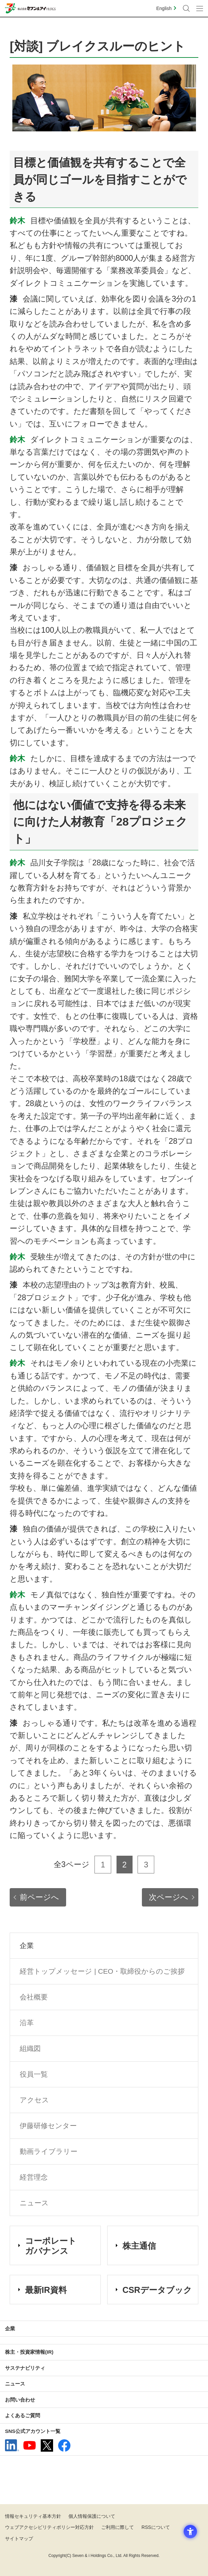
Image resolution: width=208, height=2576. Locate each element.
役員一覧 (34, 2074)
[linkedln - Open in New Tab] (12, 2445)
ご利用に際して (117, 2527)
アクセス (34, 2100)
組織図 (30, 2048)
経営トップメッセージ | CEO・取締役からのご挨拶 (102, 1971)
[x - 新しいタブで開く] (47, 2445)
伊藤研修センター (48, 2125)
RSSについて (156, 2527)
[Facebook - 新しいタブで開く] (64, 2445)
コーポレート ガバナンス (50, 2245)
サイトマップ (19, 2538)
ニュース (34, 2203)
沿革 (27, 2023)
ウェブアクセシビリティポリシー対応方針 (49, 2527)
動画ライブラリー (48, 2151)
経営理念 (34, 2177)
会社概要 (34, 1997)
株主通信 (139, 2245)
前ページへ (39, 1897)
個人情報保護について (91, 2516)
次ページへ (168, 1897)
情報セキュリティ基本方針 (33, 2516)
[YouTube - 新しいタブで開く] (29, 2445)
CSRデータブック (157, 2290)
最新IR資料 (46, 2290)
